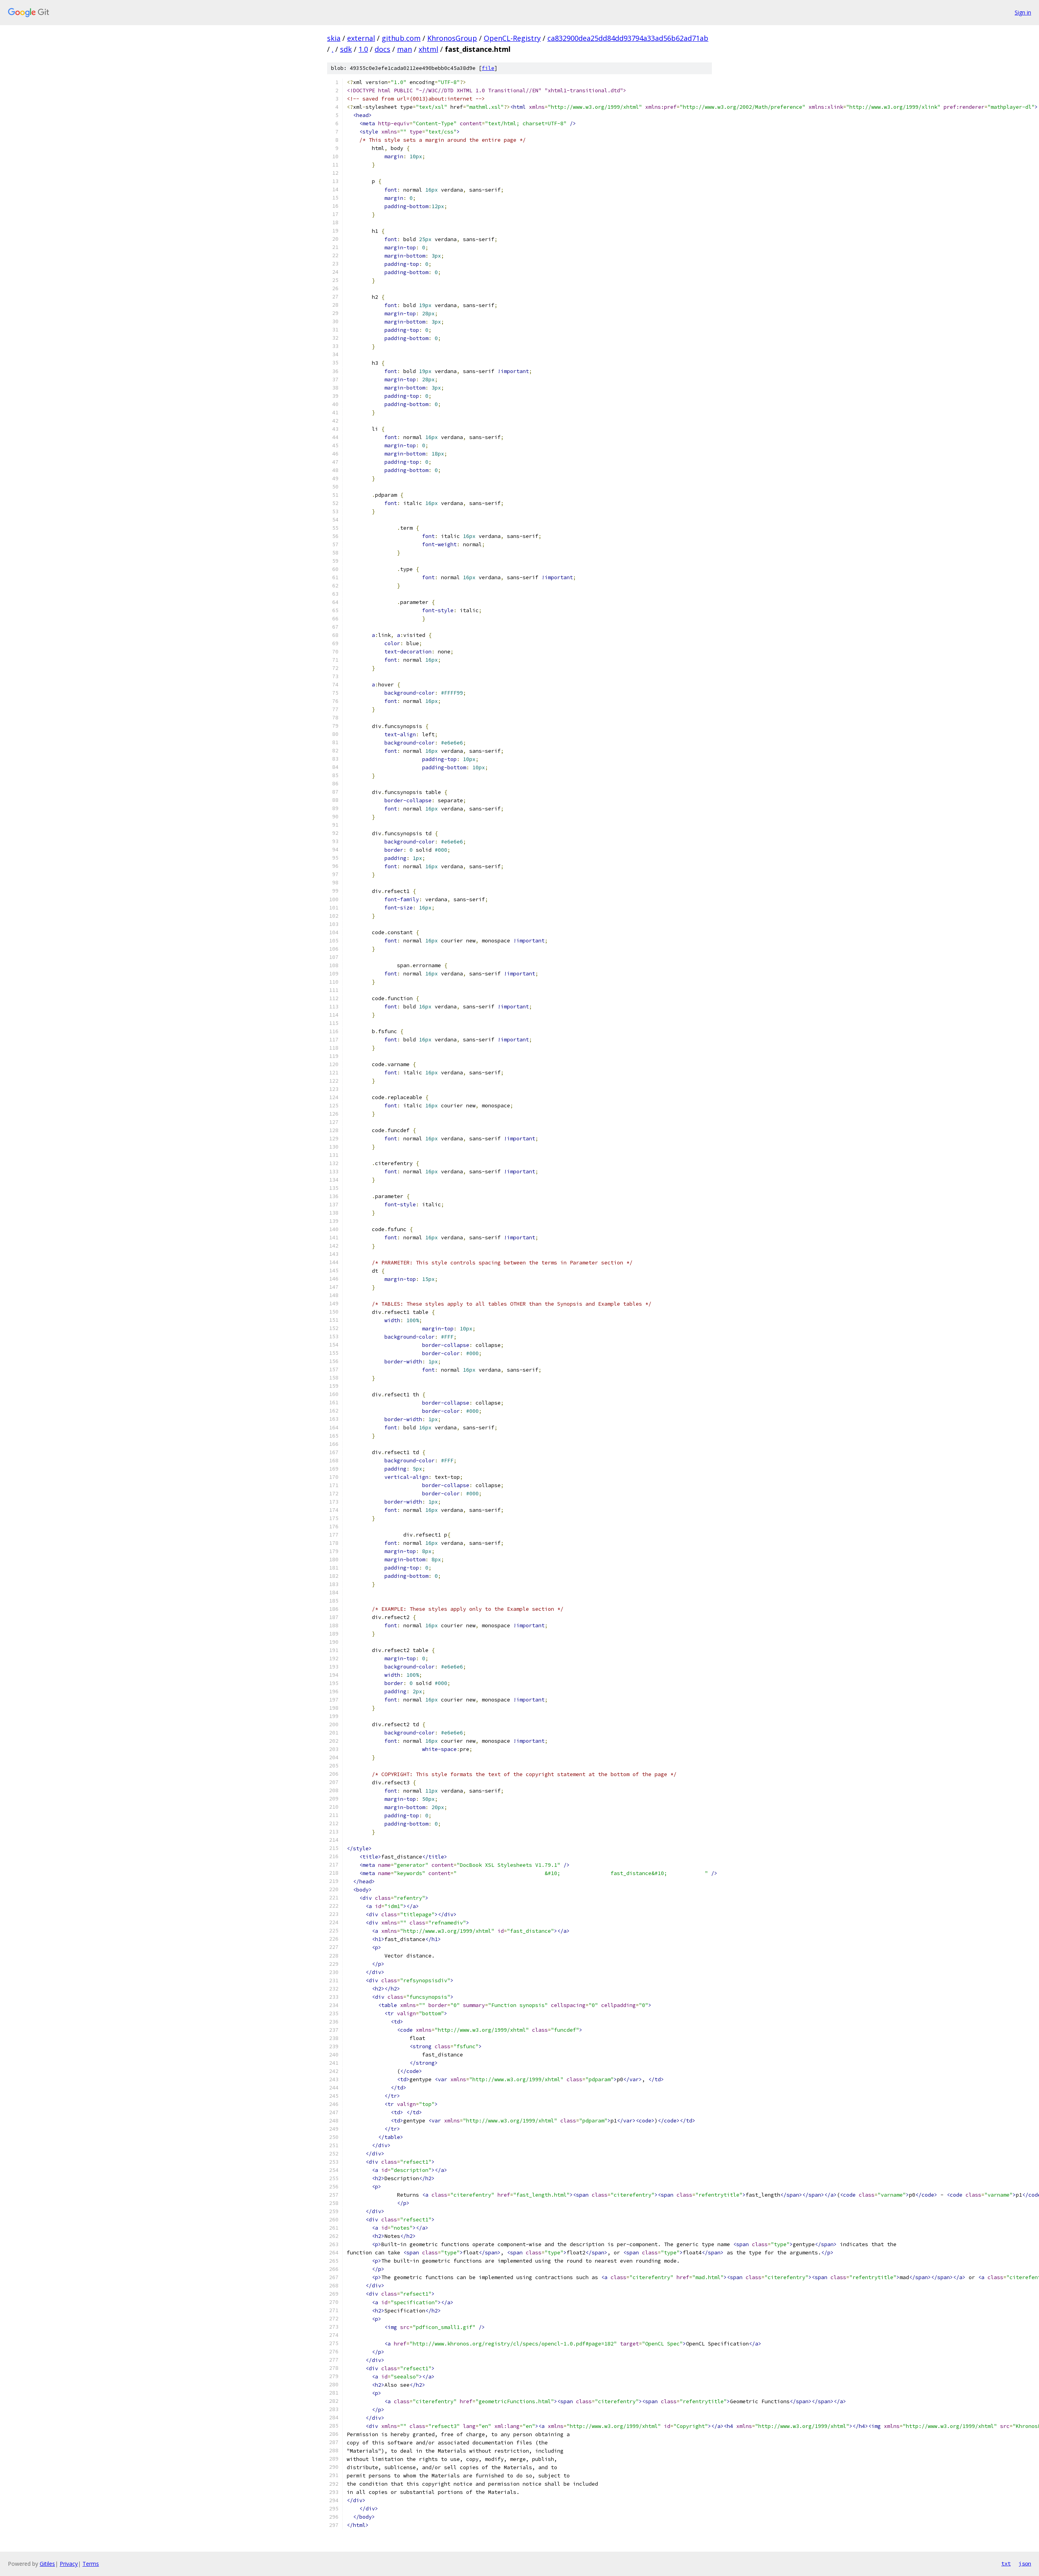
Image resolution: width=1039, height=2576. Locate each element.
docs (382, 49)
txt (1006, 2563)
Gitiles (47, 2563)
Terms (90, 2563)
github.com (401, 38)
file (488, 68)
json (1025, 2563)
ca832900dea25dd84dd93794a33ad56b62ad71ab (627, 38)
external (361, 38)
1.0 (363, 49)
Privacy (69, 2563)
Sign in (1023, 12)
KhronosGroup (452, 38)
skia (333, 38)
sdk (346, 49)
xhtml (428, 49)
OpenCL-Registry (512, 38)
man (404, 49)
